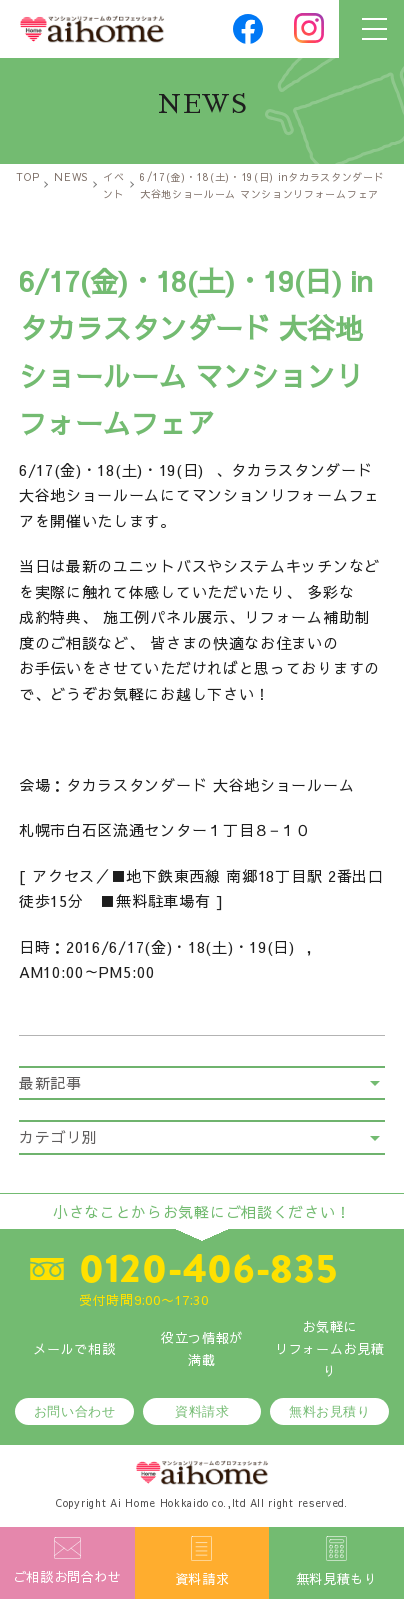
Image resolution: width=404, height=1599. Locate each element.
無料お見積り (329, 1411)
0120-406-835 (208, 1269)
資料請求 (202, 1411)
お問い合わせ (74, 1411)
